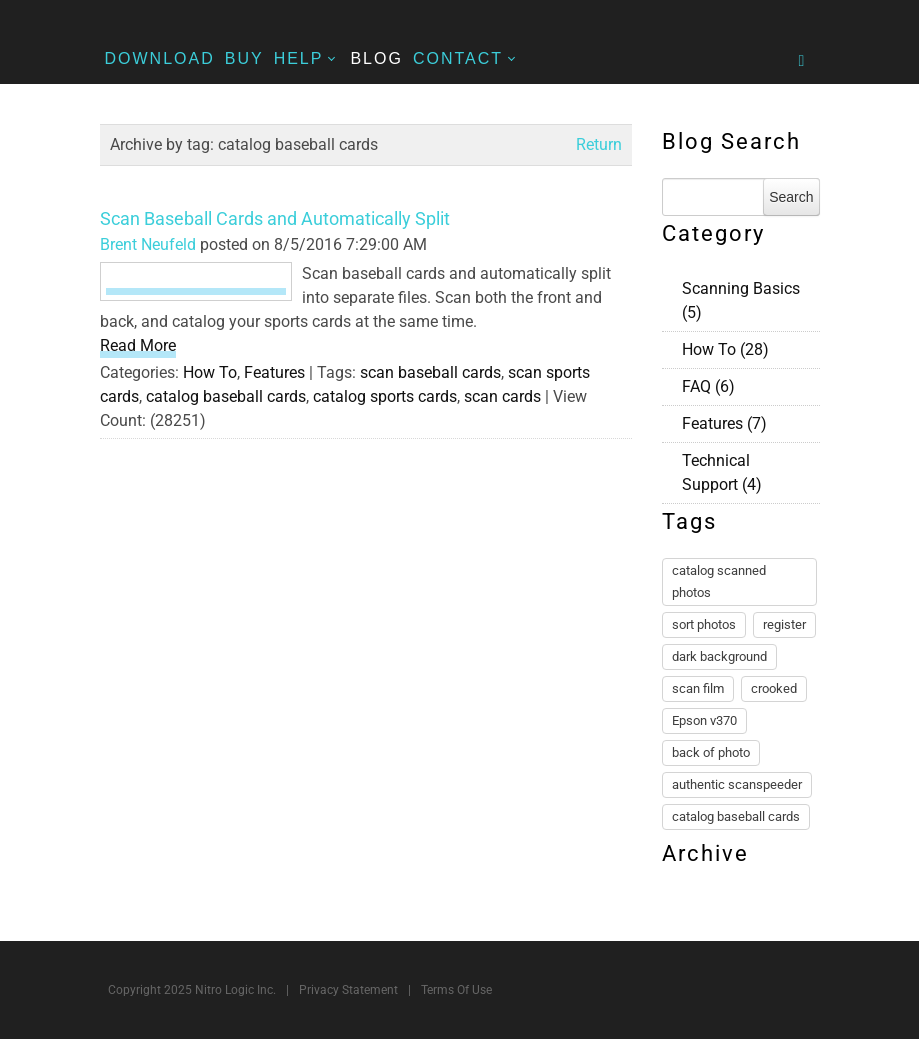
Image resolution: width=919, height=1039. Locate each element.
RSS (812, 286)
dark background (719, 656)
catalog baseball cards (226, 396)
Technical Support (722, 472)
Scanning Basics (741, 300)
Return (599, 144)
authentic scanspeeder (737, 784)
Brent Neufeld (148, 244)
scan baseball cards (430, 372)
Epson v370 (704, 720)
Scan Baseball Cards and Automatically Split (275, 218)
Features (274, 372)
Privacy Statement (348, 990)
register (784, 624)
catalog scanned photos (719, 581)
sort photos (704, 624)
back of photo (711, 752)
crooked (774, 688)
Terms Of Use (456, 990)
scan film (698, 688)
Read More (138, 345)
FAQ (708, 386)
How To (210, 372)
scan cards (502, 396)
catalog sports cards (385, 396)
